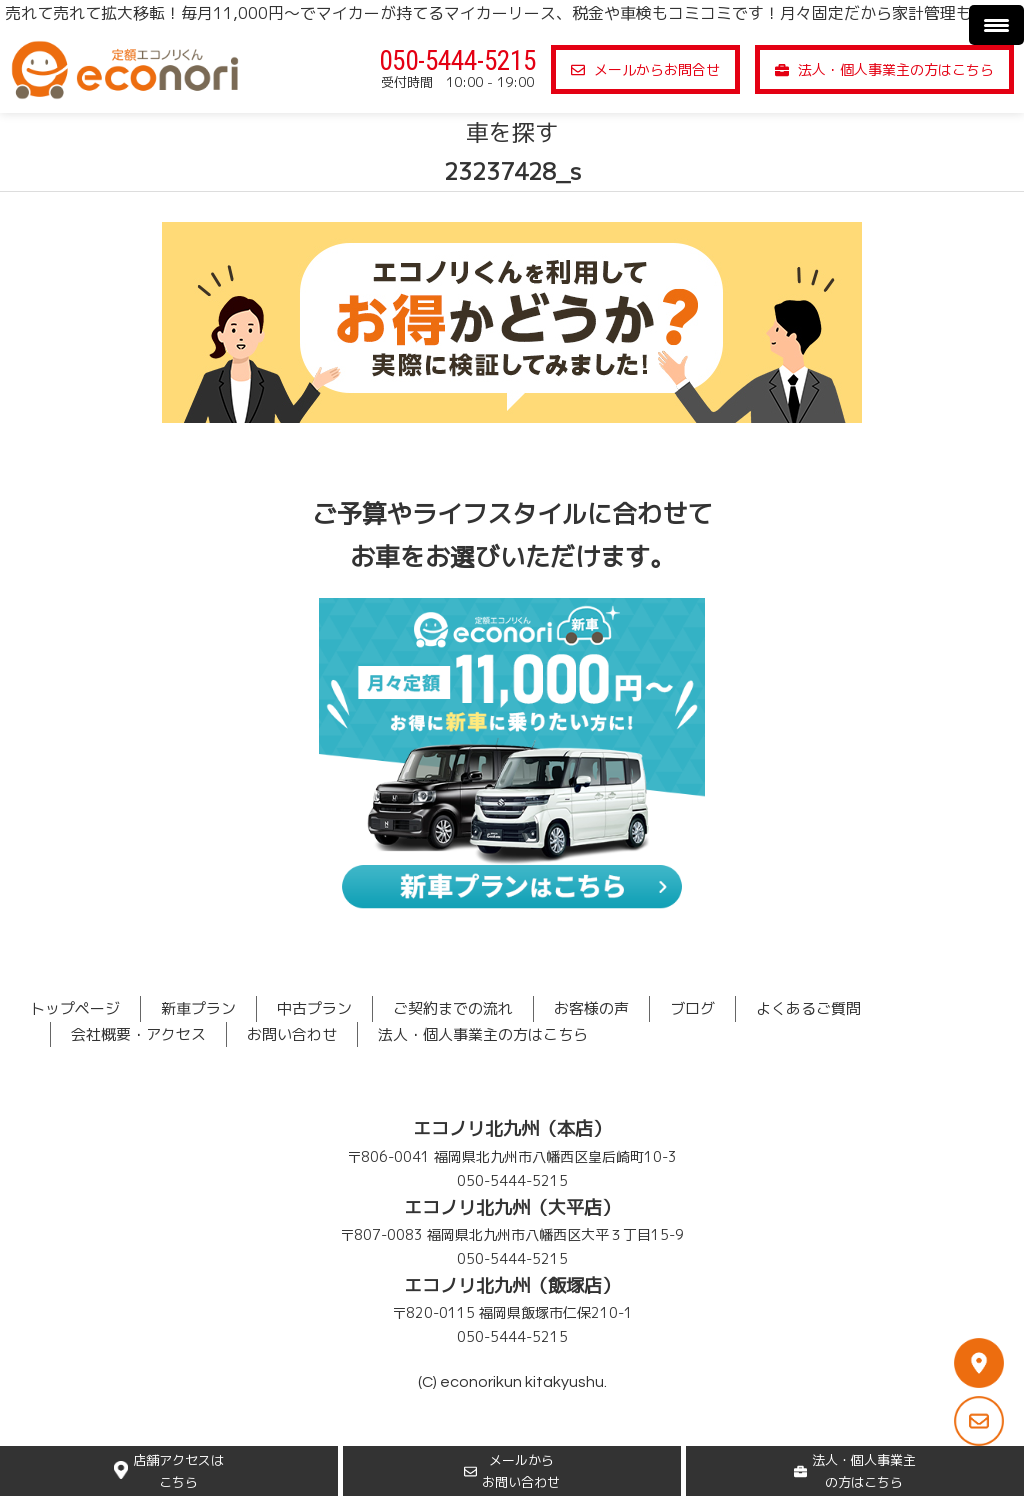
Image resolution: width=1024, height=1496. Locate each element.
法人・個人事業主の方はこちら (884, 69)
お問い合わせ (292, 1034)
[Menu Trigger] (996, 25)
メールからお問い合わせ (512, 1471)
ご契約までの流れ (453, 1008)
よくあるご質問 (808, 1008)
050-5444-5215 (457, 61)
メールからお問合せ (645, 69)
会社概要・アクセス (138, 1034)
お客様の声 (591, 1008)
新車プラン (198, 1008)
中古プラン (314, 1008)
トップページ (75, 1008)
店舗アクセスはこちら (169, 1471)
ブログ (692, 1008)
